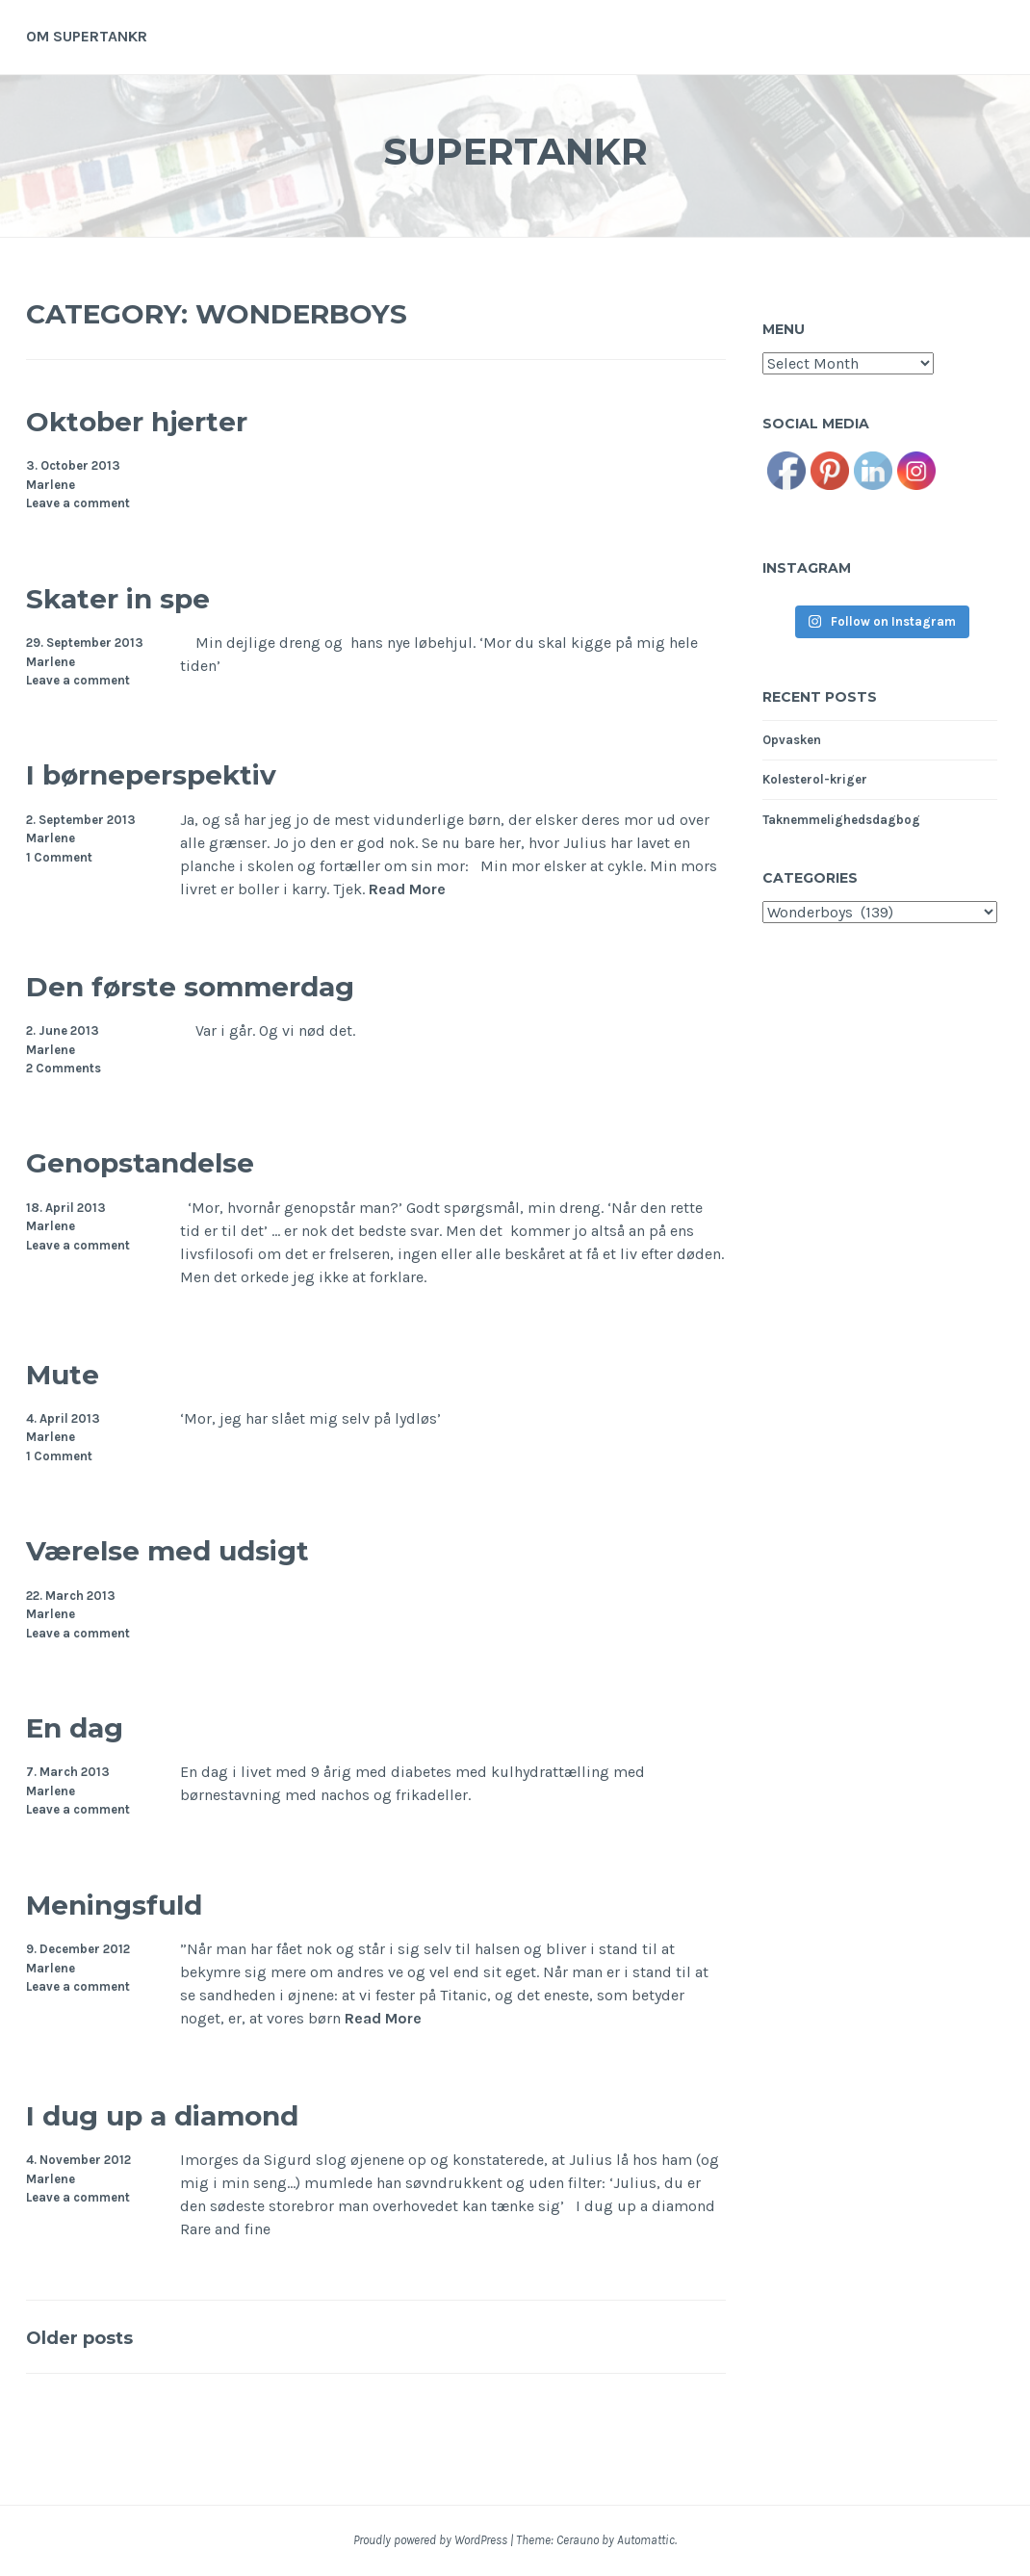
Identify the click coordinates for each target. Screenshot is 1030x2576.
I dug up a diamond (213, 2112)
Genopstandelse (181, 1159)
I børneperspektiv (195, 771)
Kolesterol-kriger (814, 779)
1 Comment (59, 857)
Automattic (646, 2540)
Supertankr (515, 147)
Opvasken (791, 740)
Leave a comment (78, 503)
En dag (93, 1724)
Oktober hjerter (174, 418)
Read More (407, 889)
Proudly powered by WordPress (430, 2540)
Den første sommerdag (248, 983)
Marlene (50, 484)
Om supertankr (86, 36)
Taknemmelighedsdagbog (841, 819)
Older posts (97, 2336)
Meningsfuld (148, 1901)
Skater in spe (150, 595)
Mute (75, 1371)
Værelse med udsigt (218, 1547)
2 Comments (63, 1068)
